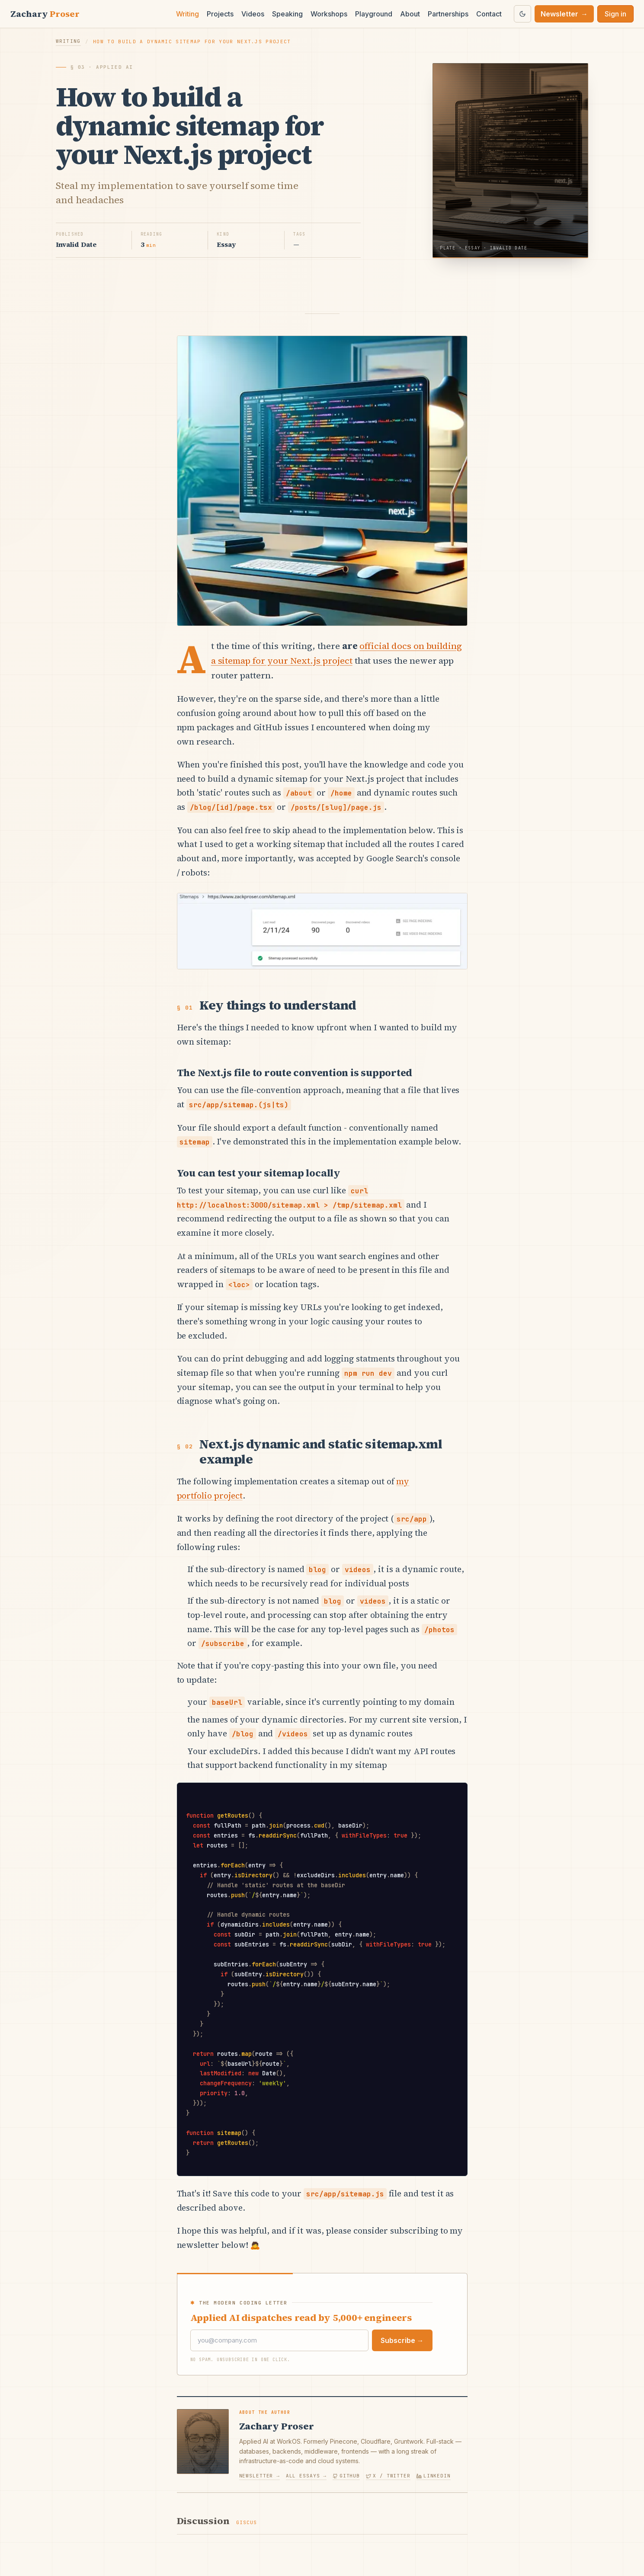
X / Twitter (388, 2476)
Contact (489, 14)
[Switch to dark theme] (522, 13)
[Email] (279, 2341)
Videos (252, 14)
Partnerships (448, 14)
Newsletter (564, 14)
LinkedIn (434, 2476)
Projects (220, 14)
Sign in (615, 14)
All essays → (306, 2476)
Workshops (329, 14)
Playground (373, 14)
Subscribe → (402, 2340)
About (410, 14)
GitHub (346, 2476)
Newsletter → (259, 2476)
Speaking (287, 14)
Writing (187, 14)
